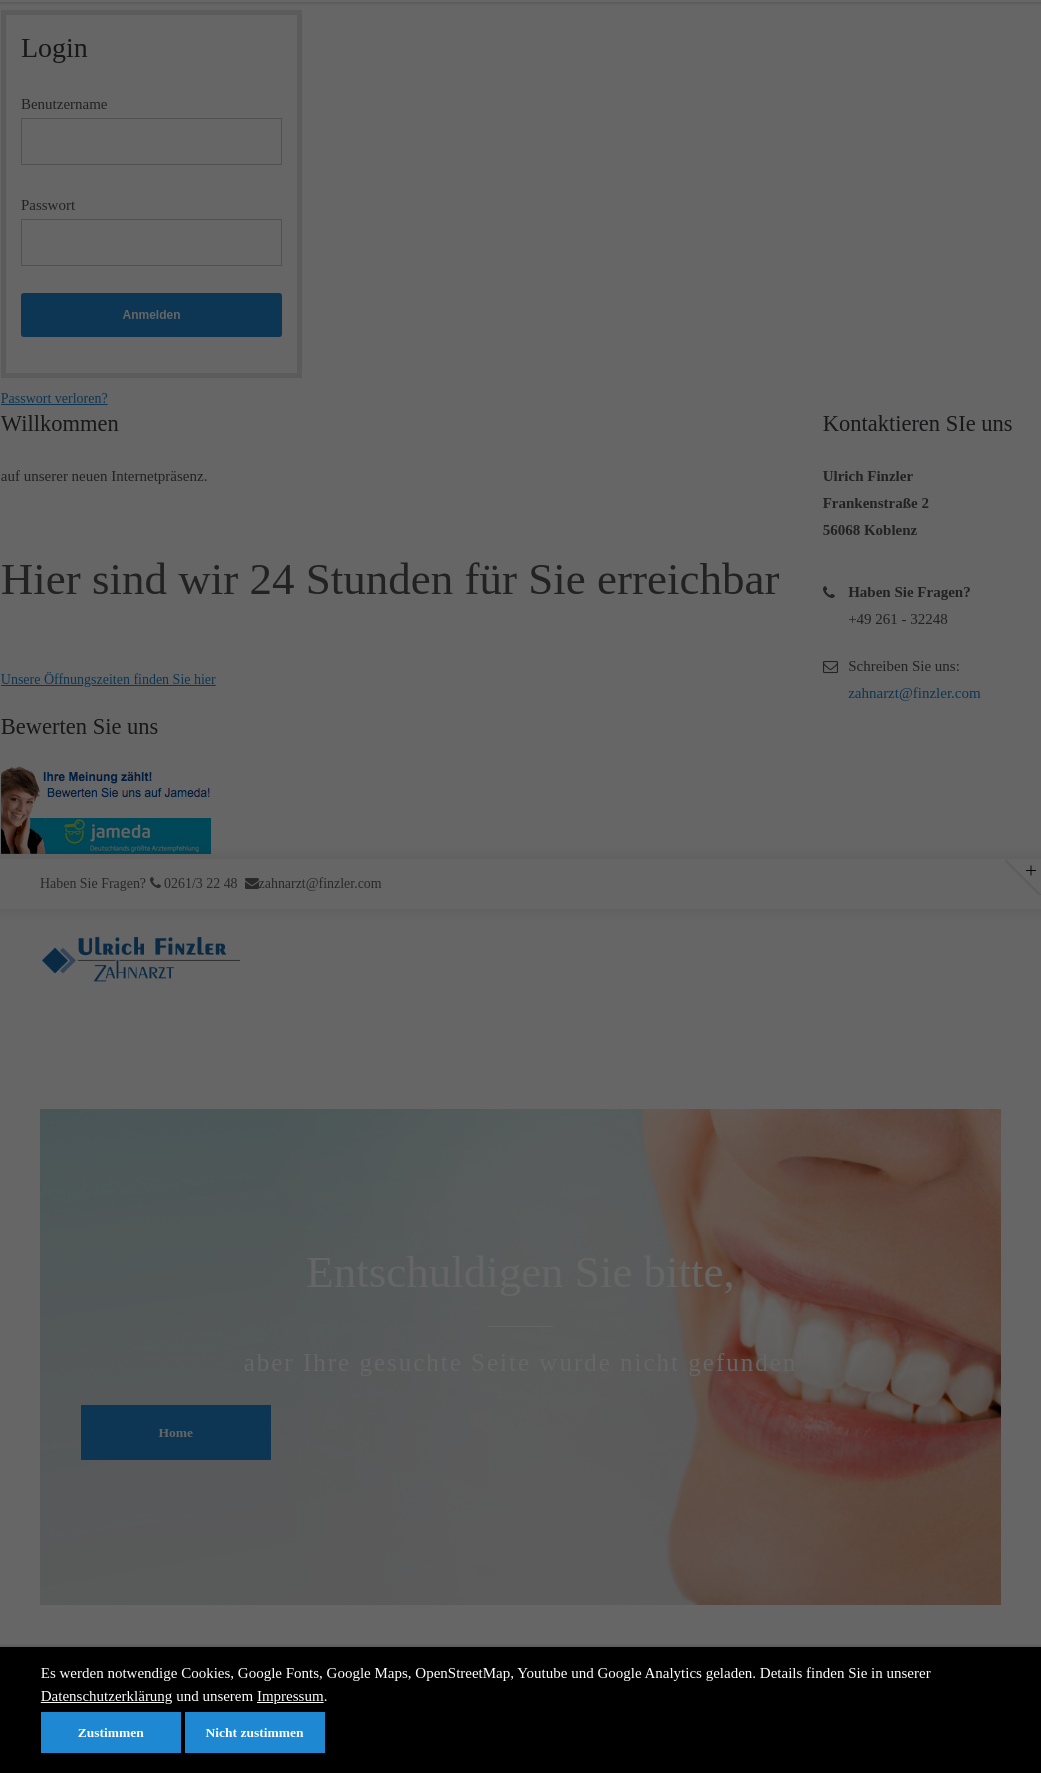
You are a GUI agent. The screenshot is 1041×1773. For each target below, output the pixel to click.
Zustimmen (111, 1732)
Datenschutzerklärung (107, 1696)
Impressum (290, 1696)
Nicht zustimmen (255, 1732)
